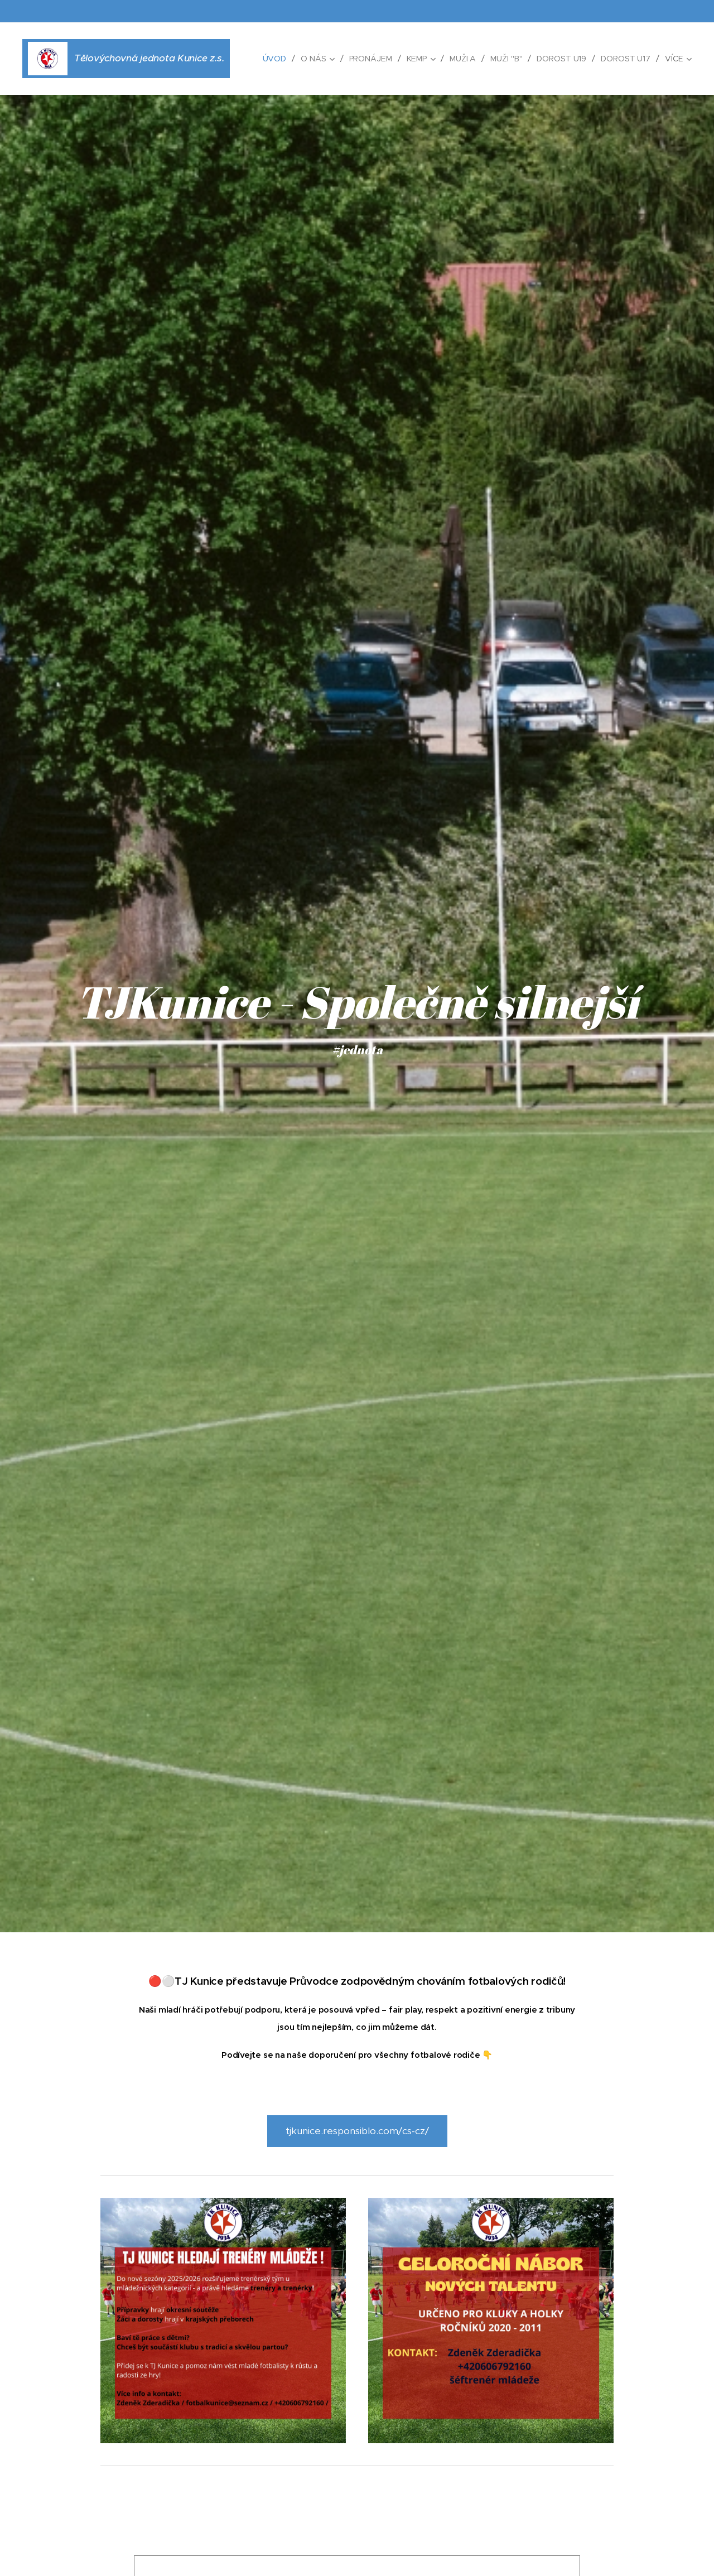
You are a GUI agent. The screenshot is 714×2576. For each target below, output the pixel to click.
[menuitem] (274, 59)
